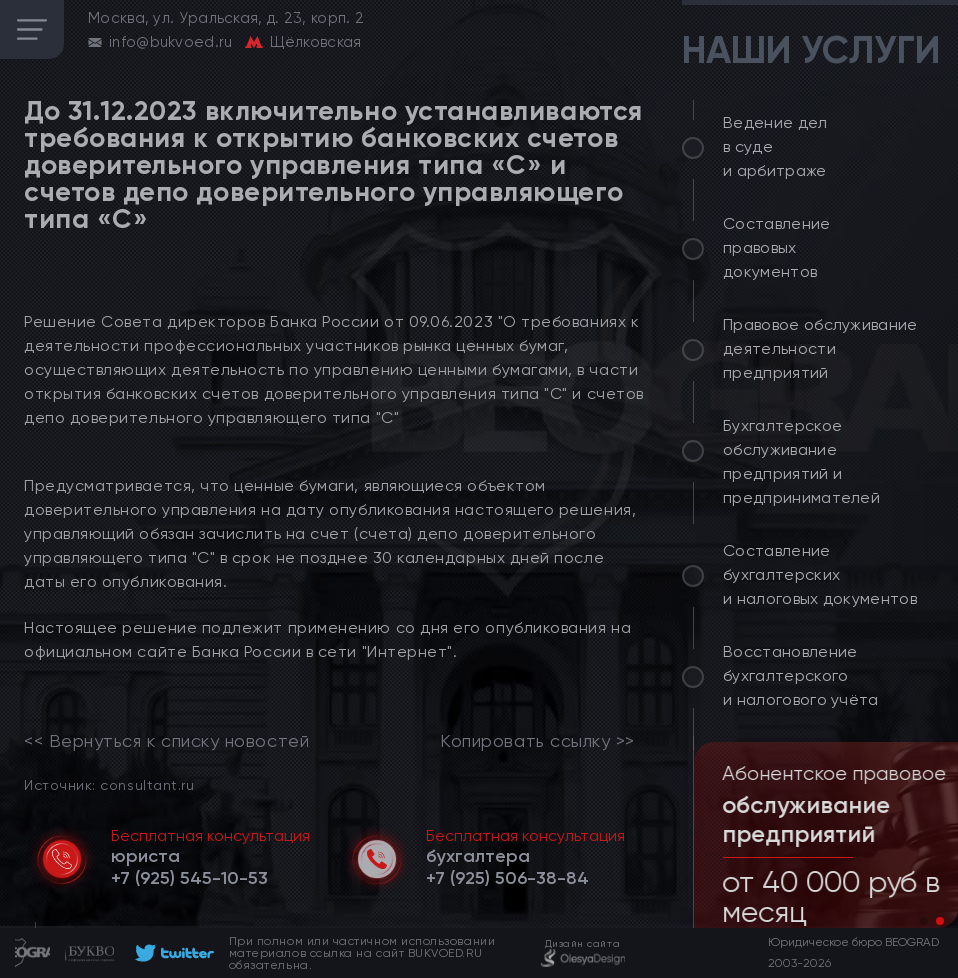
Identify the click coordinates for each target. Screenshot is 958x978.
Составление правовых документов (777, 247)
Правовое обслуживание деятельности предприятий (820, 348)
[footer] (171, 953)
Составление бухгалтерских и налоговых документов (820, 574)
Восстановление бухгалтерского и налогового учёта (801, 675)
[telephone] (189, 878)
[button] (924, 921)
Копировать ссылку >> (537, 741)
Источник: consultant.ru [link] (109, 784)
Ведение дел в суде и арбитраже (775, 146)
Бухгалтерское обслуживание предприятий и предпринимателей (801, 461)
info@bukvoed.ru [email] (171, 42)
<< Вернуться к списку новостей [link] (166, 741)
